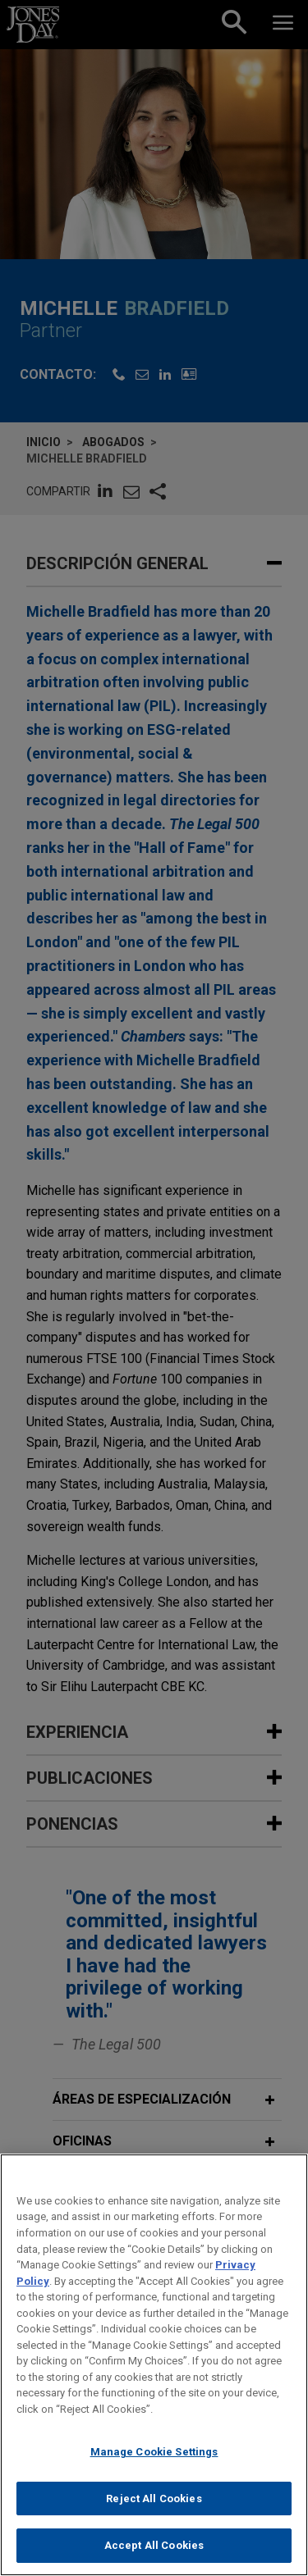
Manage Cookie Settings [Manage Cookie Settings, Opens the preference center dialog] (154, 2462)
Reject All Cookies (153, 2509)
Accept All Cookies (154, 2556)
